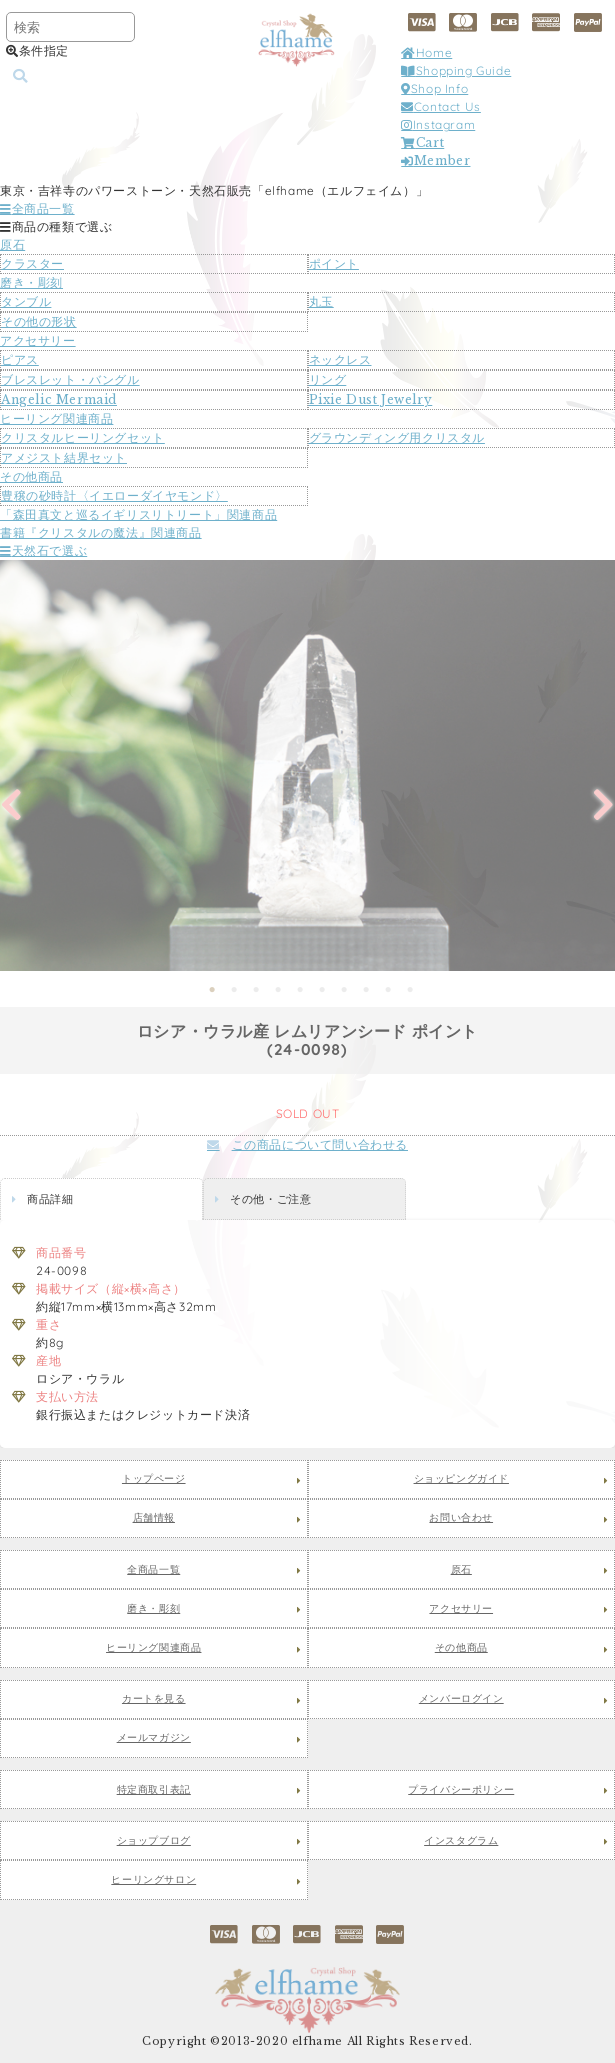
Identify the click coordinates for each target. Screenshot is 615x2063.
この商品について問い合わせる (307, 1144)
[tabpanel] (307, 765)
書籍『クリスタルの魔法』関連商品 (101, 532)
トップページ (154, 1479)
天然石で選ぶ (43, 550)
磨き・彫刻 (31, 282)
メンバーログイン (461, 1699)
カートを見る (154, 1699)
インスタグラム (461, 1841)
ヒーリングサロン (153, 1880)
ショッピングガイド (461, 1479)
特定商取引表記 (154, 1790)
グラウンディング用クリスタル (397, 437)
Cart (422, 142)
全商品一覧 (37, 208)
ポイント (334, 263)
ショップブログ (154, 1841)
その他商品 (31, 476)
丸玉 (321, 301)
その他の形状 (39, 321)
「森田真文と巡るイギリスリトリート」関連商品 (138, 514)
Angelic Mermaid (59, 399)
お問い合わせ (461, 1518)
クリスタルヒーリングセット (83, 437)
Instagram (438, 124)
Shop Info (434, 88)
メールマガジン (154, 1738)
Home (426, 52)
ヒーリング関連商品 (56, 418)
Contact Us (441, 106)
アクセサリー (38, 340)
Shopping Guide (456, 70)
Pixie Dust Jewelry (371, 399)
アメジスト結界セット (64, 457)
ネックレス (340, 359)
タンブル (26, 301)
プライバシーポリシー (461, 1790)
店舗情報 (154, 1518)
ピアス (20, 359)
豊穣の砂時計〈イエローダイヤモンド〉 (114, 495)
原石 (12, 244)
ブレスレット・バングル (70, 379)
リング (328, 379)
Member (435, 160)
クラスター (32, 263)
